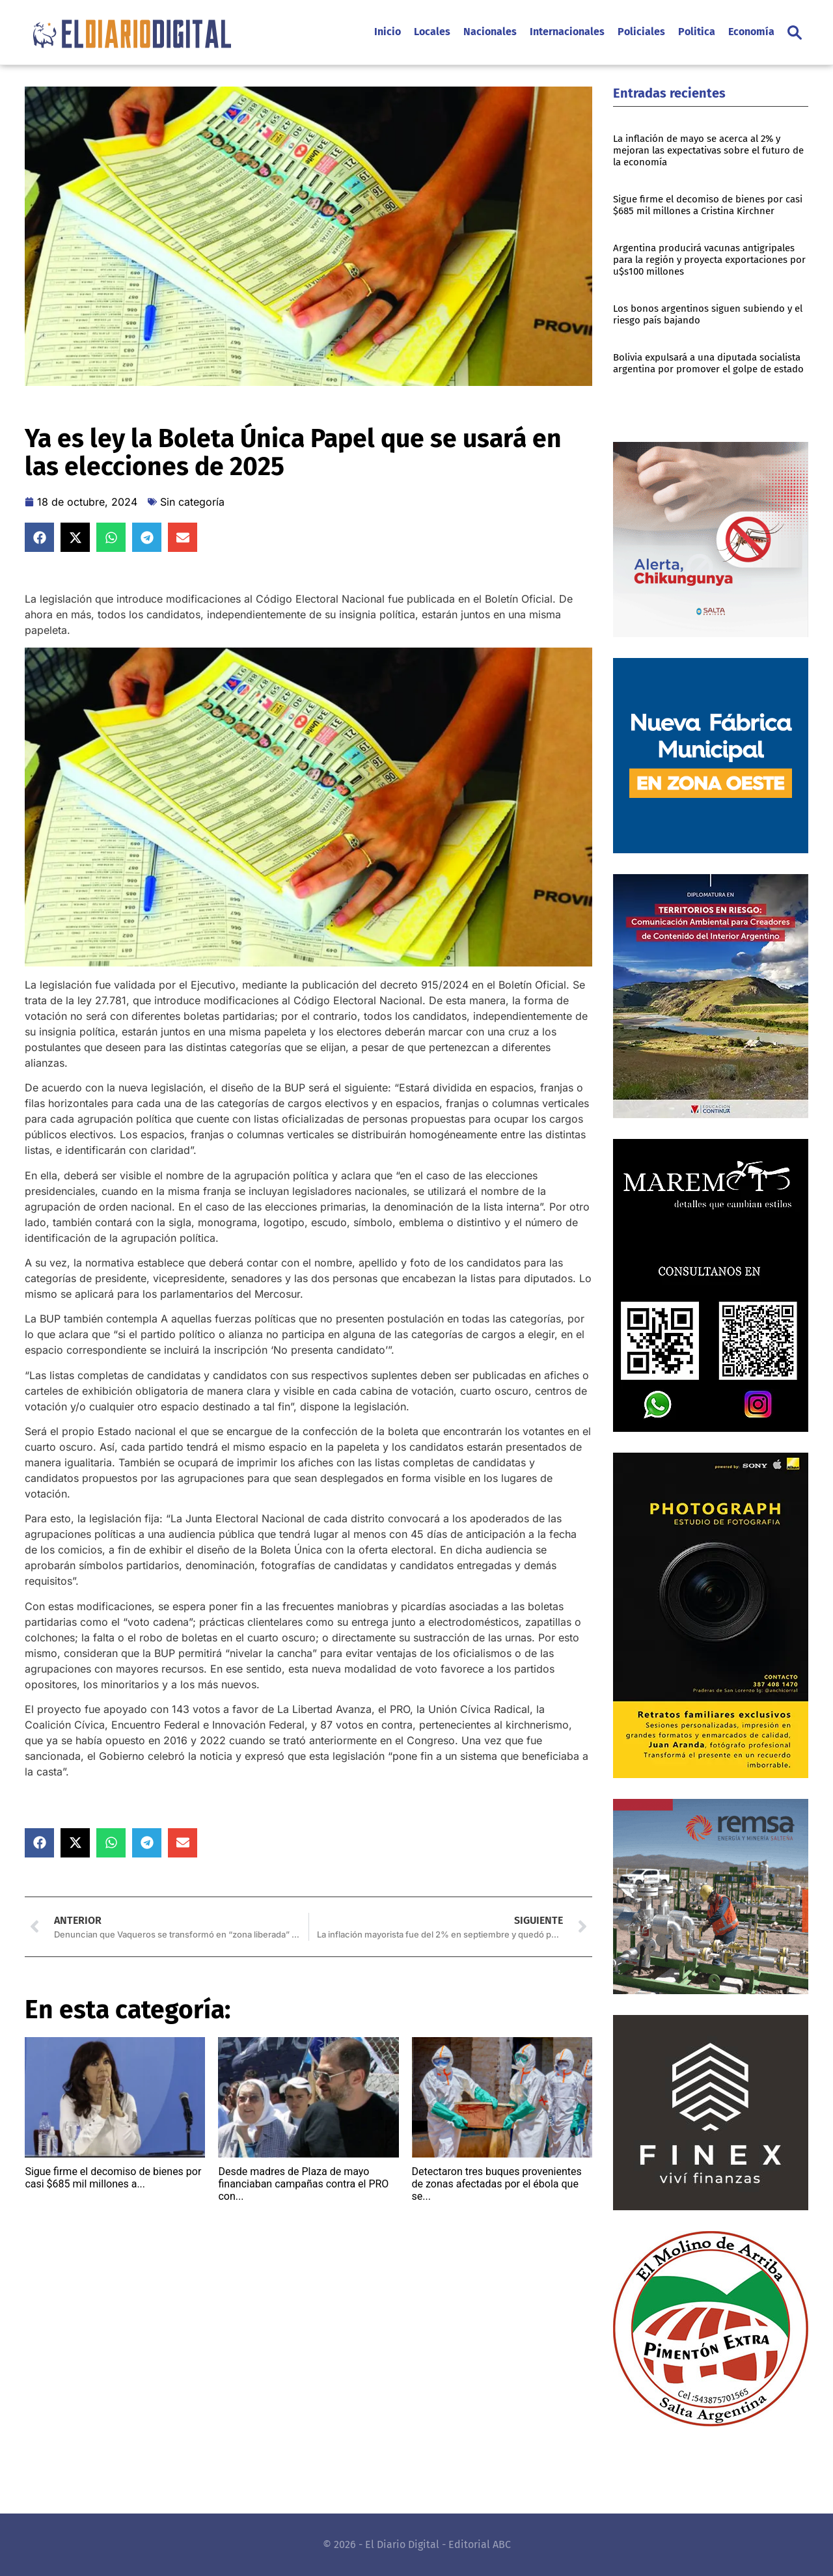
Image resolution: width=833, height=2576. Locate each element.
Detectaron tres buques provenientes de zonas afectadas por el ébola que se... (497, 2183)
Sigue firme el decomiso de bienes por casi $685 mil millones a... (113, 2177)
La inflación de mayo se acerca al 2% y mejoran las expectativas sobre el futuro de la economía (708, 150)
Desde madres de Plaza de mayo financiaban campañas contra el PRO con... (303, 2183)
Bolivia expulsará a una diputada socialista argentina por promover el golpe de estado (708, 363)
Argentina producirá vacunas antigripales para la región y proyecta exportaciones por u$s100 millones (709, 259)
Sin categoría (192, 501)
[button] (794, 32)
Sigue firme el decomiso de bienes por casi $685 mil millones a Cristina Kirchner (707, 205)
